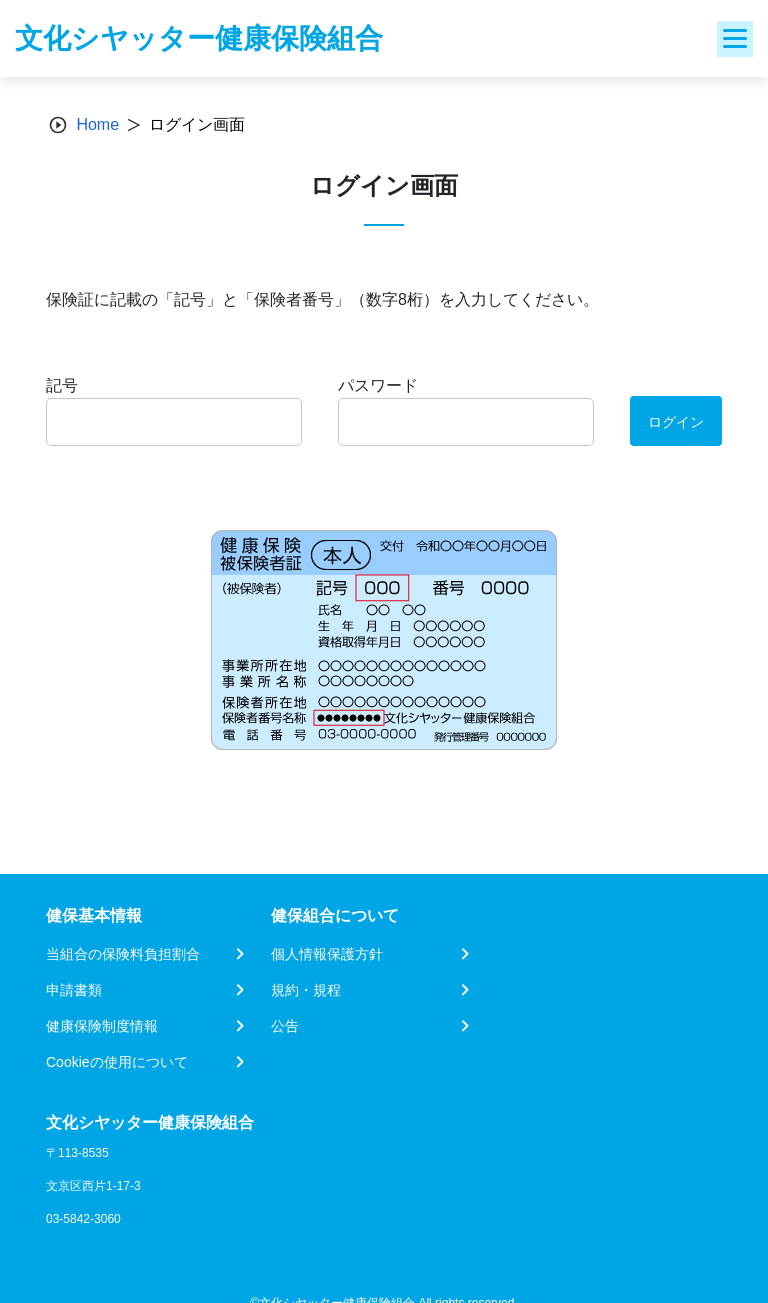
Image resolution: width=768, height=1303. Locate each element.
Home (97, 124)
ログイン (676, 422)
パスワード (378, 385)
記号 (62, 385)
